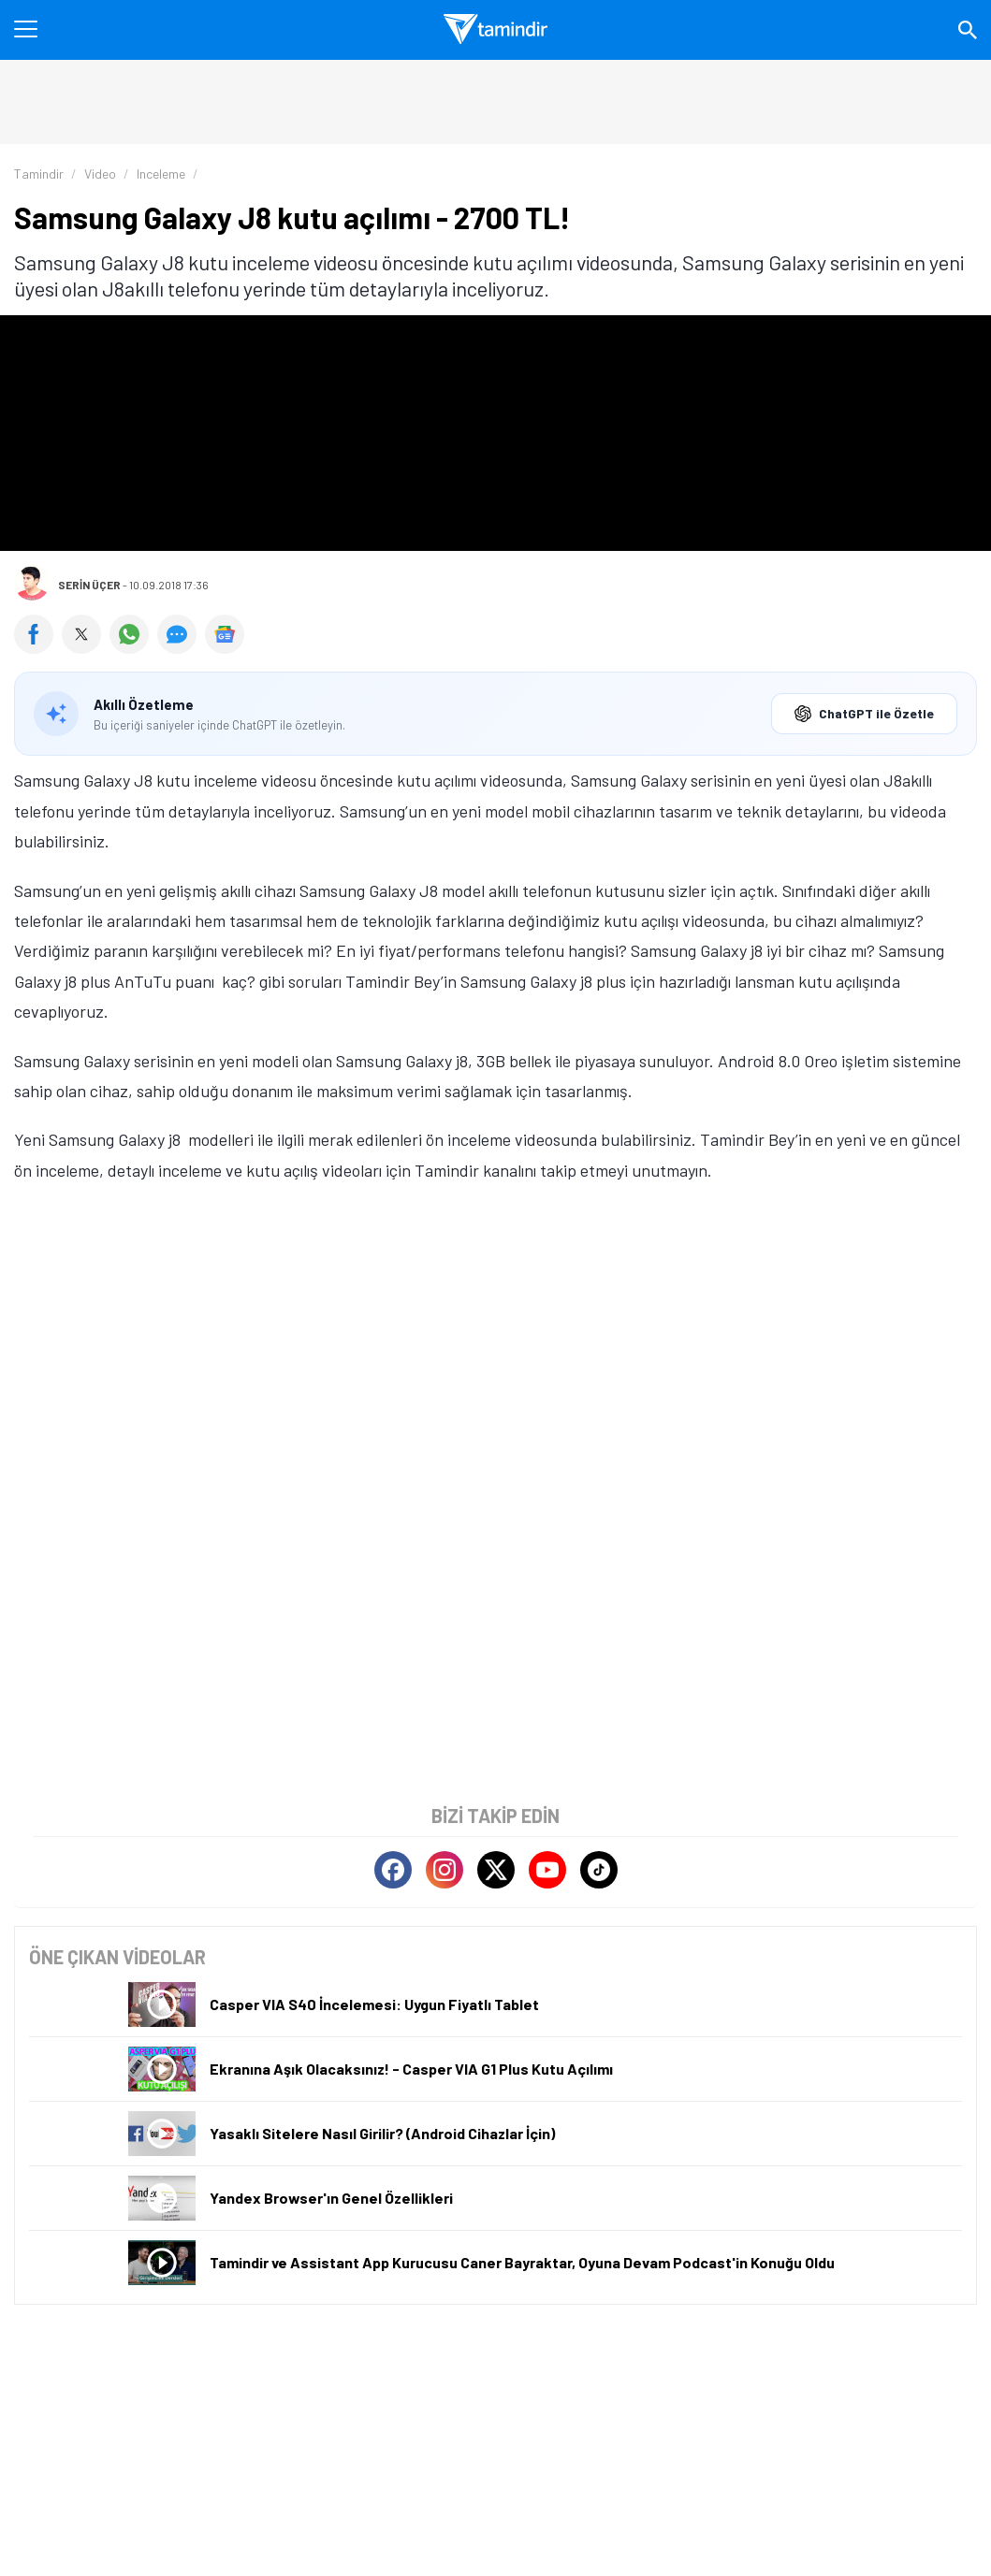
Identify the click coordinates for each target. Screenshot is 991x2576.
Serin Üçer (89, 584)
